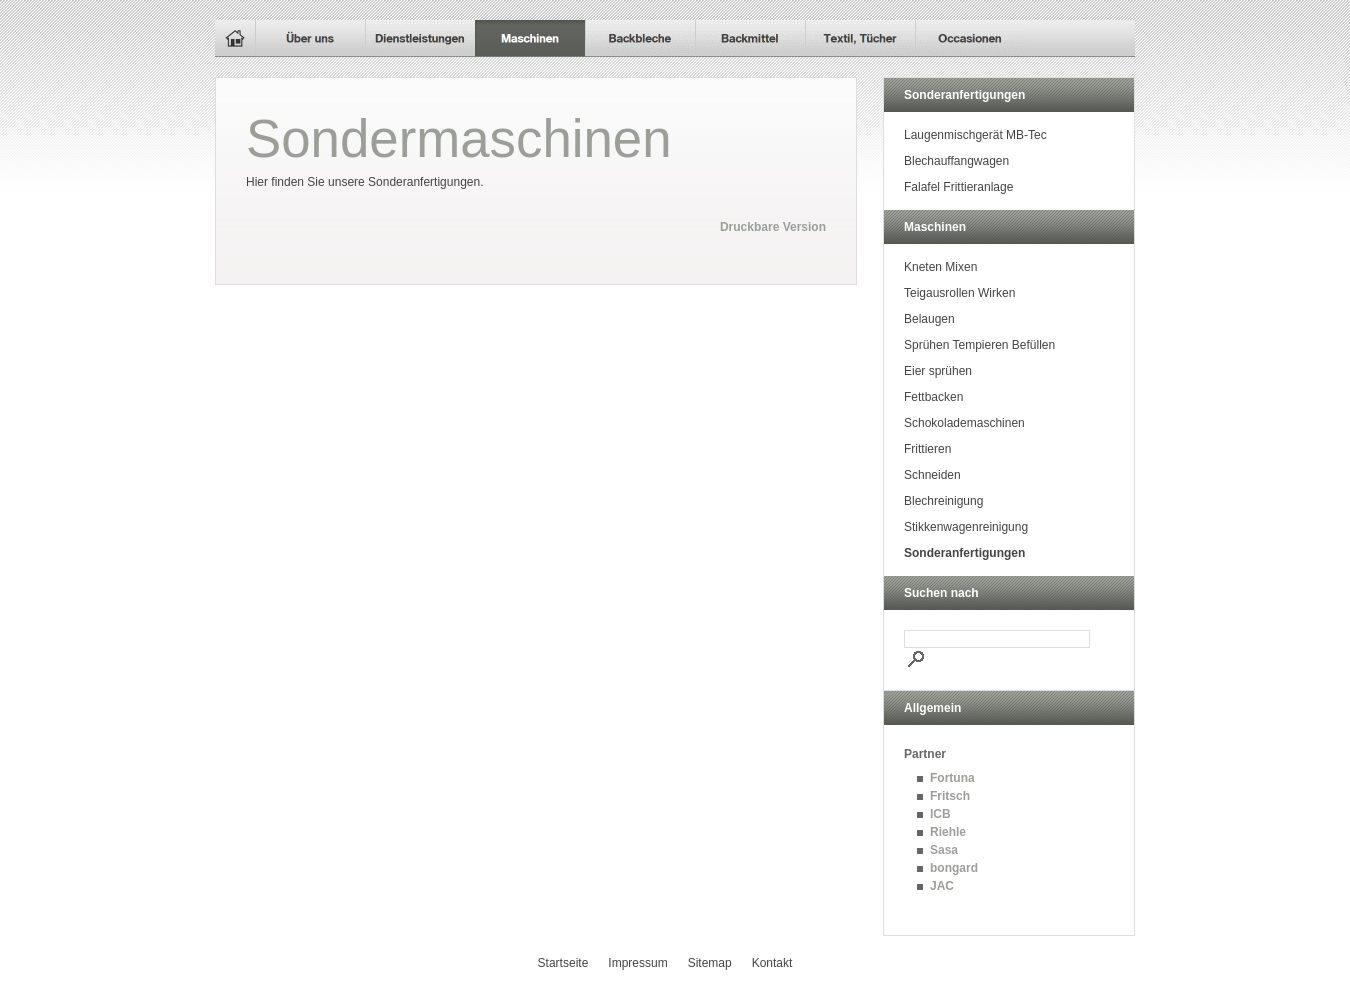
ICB (940, 814)
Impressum (637, 963)
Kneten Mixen (940, 267)
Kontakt (772, 963)
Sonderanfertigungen (964, 553)
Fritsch (950, 796)
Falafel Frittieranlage (958, 187)
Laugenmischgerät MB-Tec (975, 135)
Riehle (948, 832)
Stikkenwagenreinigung (966, 527)
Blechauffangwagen (956, 161)
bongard (954, 868)
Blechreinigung (943, 501)
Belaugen (929, 319)
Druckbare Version (773, 227)
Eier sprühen (938, 371)
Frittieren (927, 449)
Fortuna (952, 778)
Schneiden (932, 475)
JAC (942, 886)
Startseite (563, 963)
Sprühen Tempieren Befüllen (979, 345)
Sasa (944, 850)
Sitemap (710, 963)
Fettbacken (933, 397)
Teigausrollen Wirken (959, 293)
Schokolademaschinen (964, 423)
